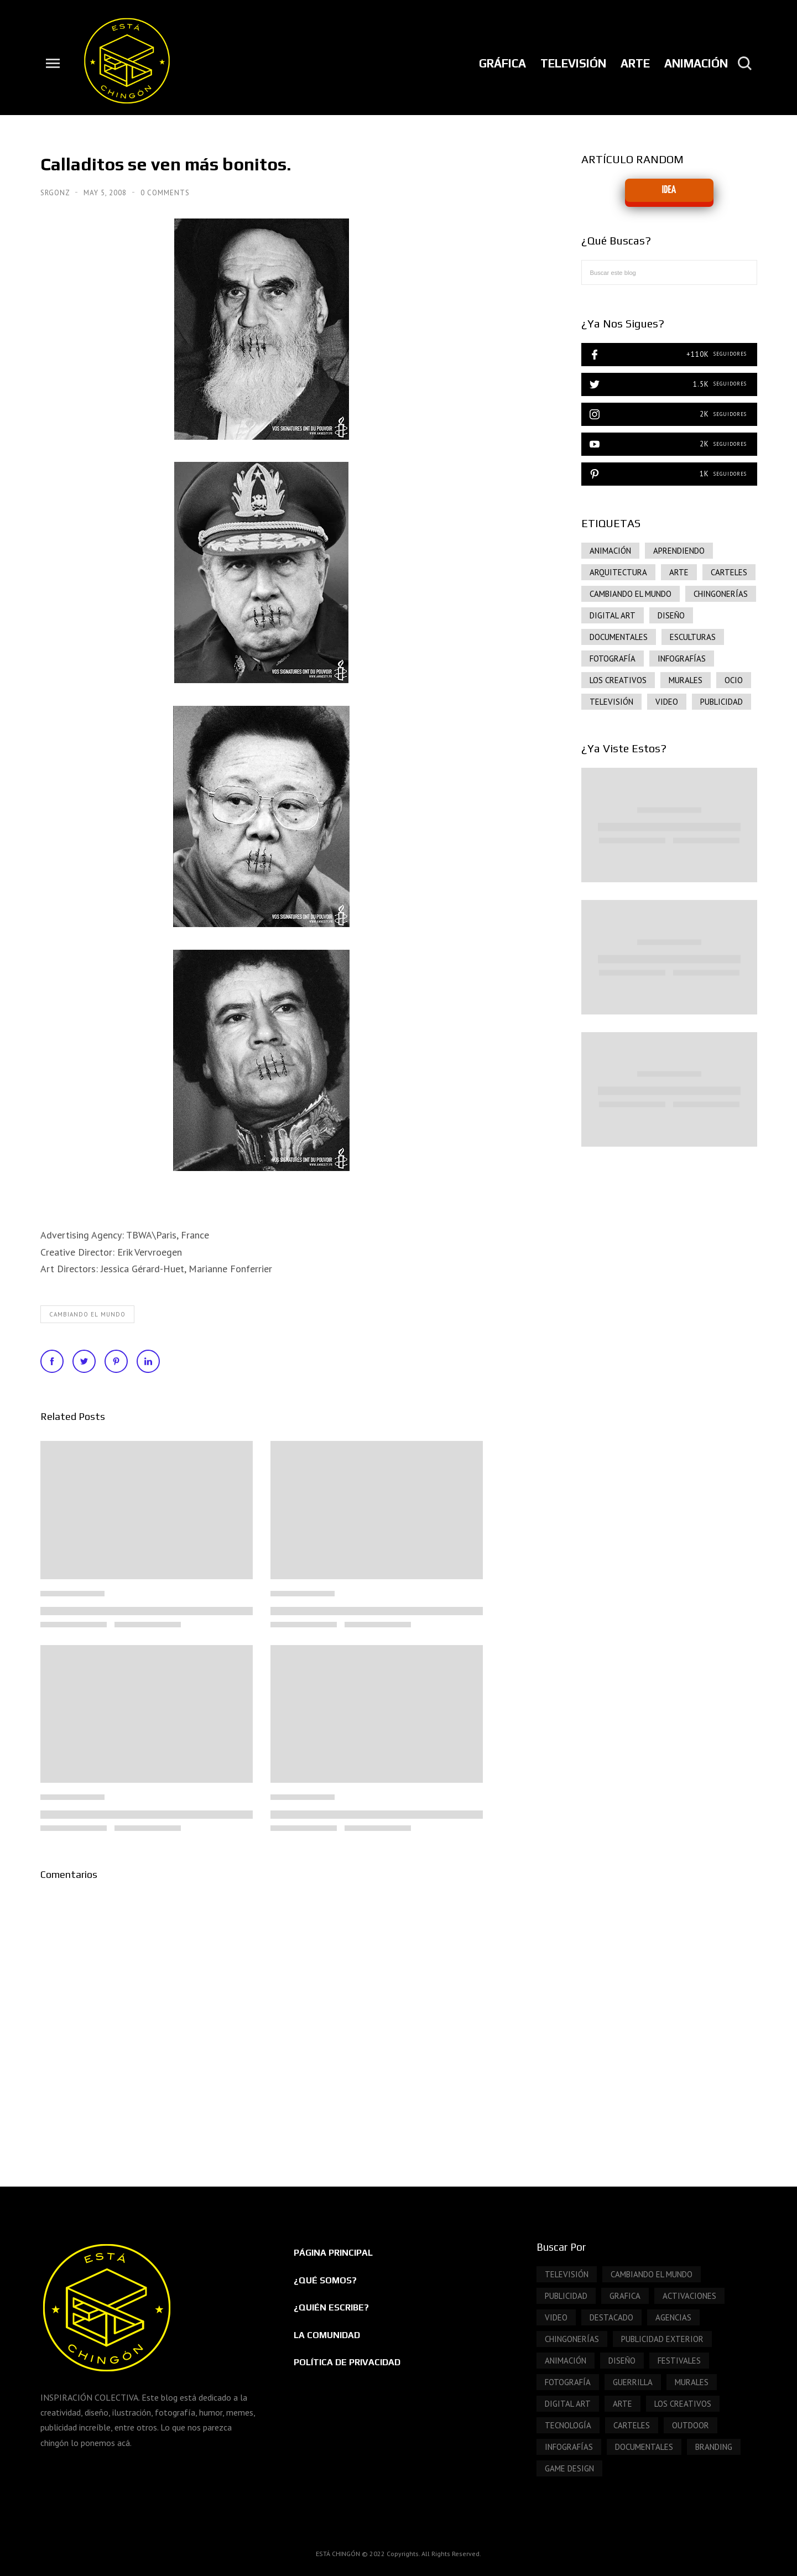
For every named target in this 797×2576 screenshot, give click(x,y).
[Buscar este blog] (669, 272)
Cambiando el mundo (87, 1314)
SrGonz (56, 192)
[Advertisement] (669, 1249)
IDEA (669, 190)
